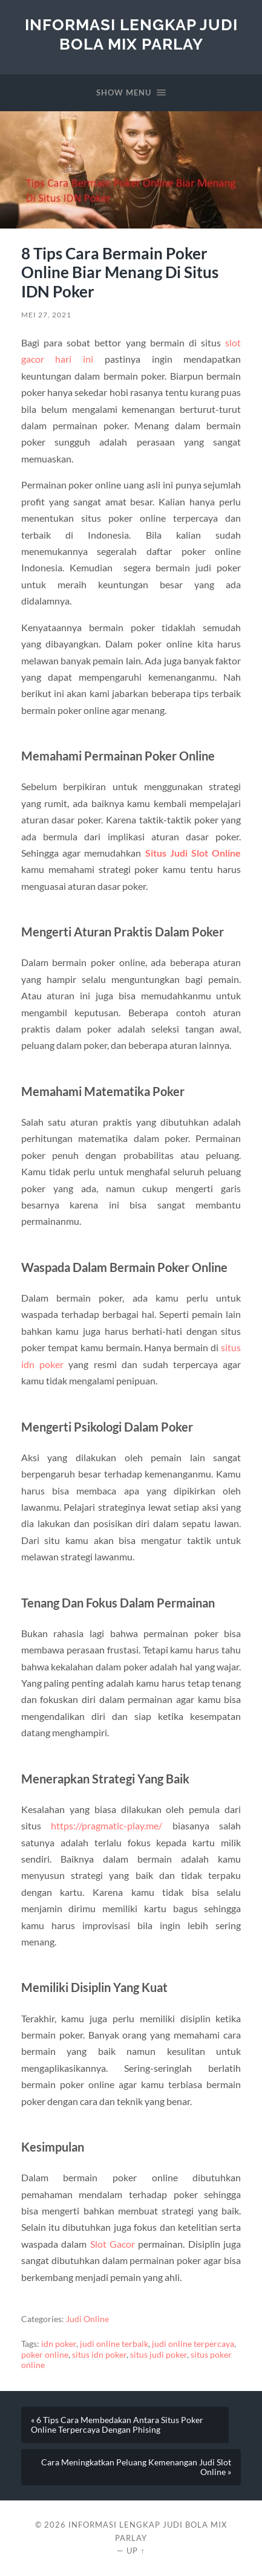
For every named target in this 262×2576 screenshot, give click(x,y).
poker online (44, 2355)
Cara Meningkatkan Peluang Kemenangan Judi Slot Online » (136, 2467)
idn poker (58, 2344)
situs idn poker (99, 2355)
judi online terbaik (114, 2344)
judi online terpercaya (193, 2344)
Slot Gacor (112, 2244)
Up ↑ (135, 2550)
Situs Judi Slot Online (193, 852)
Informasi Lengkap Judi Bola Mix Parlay (131, 34)
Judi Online (87, 2319)
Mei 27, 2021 (46, 314)
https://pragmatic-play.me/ (106, 1825)
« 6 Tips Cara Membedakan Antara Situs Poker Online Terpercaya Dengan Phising (117, 2425)
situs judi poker (158, 2355)
